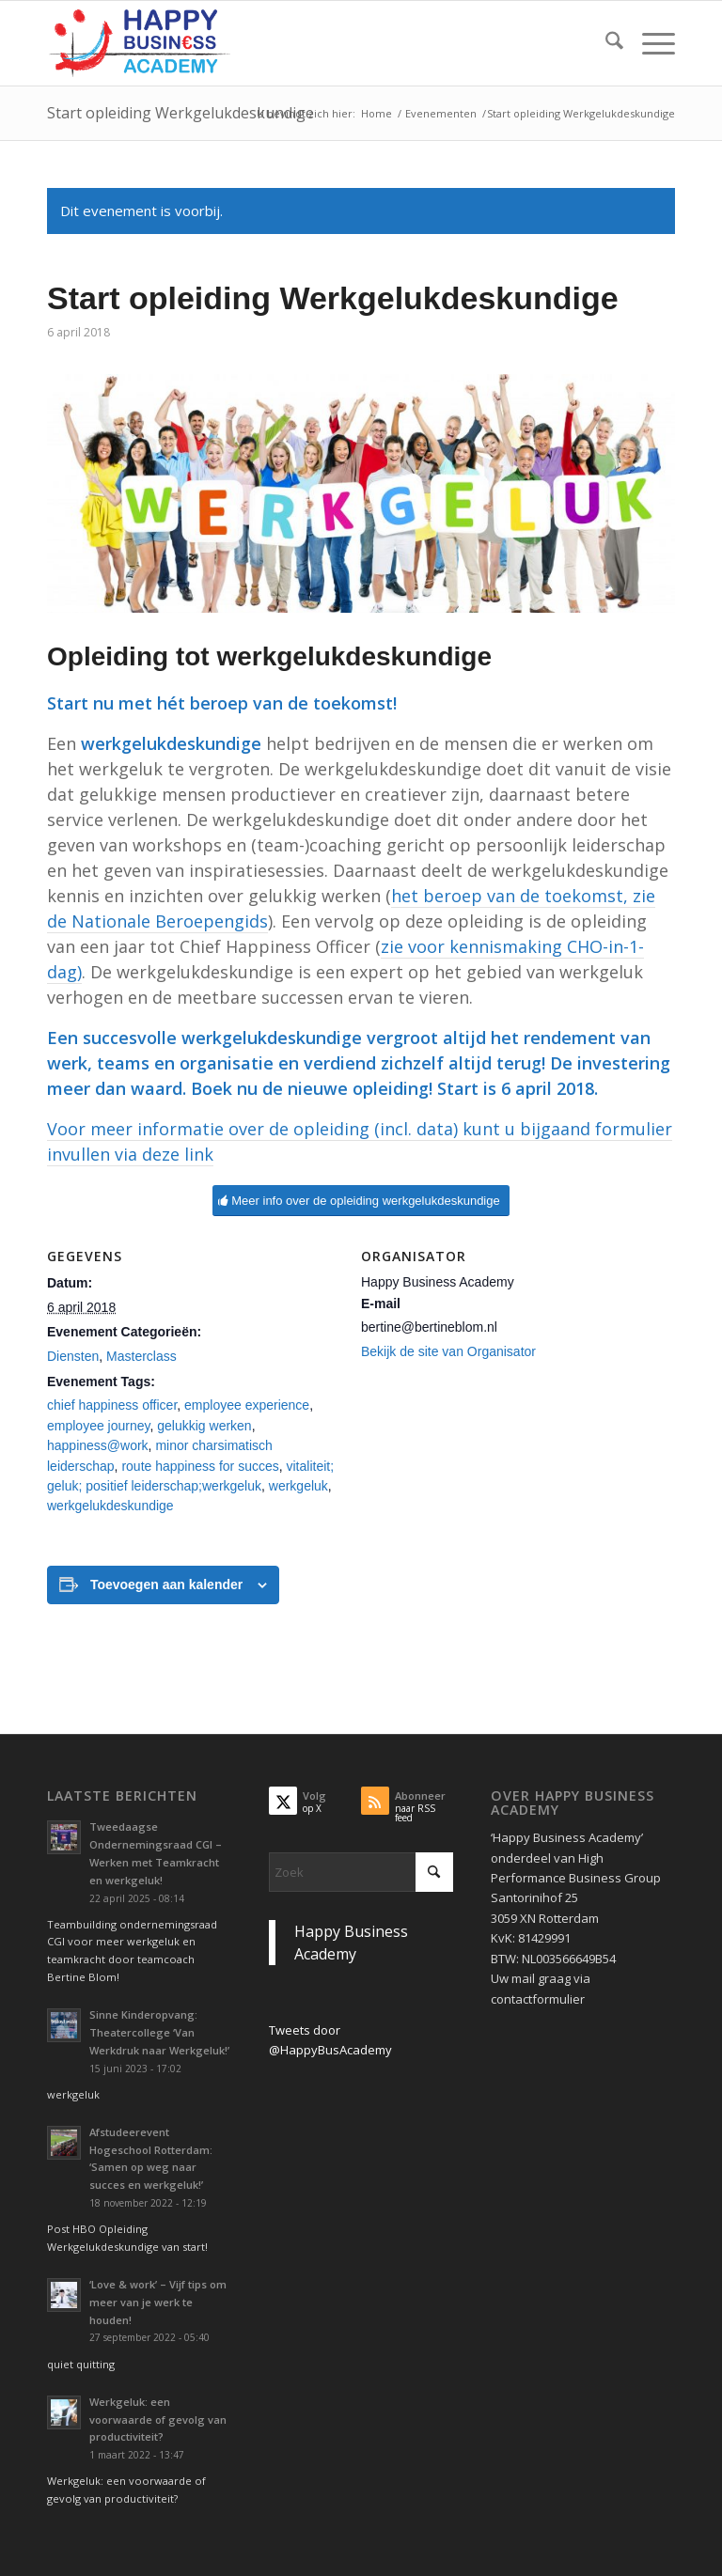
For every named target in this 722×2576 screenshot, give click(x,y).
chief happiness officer (112, 1405)
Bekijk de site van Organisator (448, 1351)
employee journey (98, 1425)
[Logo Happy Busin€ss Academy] (139, 43)
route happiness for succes (199, 1466)
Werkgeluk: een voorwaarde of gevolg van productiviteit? (158, 2419)
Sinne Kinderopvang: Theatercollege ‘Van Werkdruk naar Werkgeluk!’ (159, 2032)
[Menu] (649, 43)
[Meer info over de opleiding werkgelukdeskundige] (360, 1200)
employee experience (246, 1405)
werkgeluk (298, 1485)
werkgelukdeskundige (110, 1505)
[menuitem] (605, 43)
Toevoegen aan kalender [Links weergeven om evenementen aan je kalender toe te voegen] (166, 1584)
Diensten (73, 1356)
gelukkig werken (204, 1425)
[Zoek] (605, 43)
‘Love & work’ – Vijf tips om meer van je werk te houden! (158, 2302)
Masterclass (141, 1356)
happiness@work (98, 1445)
